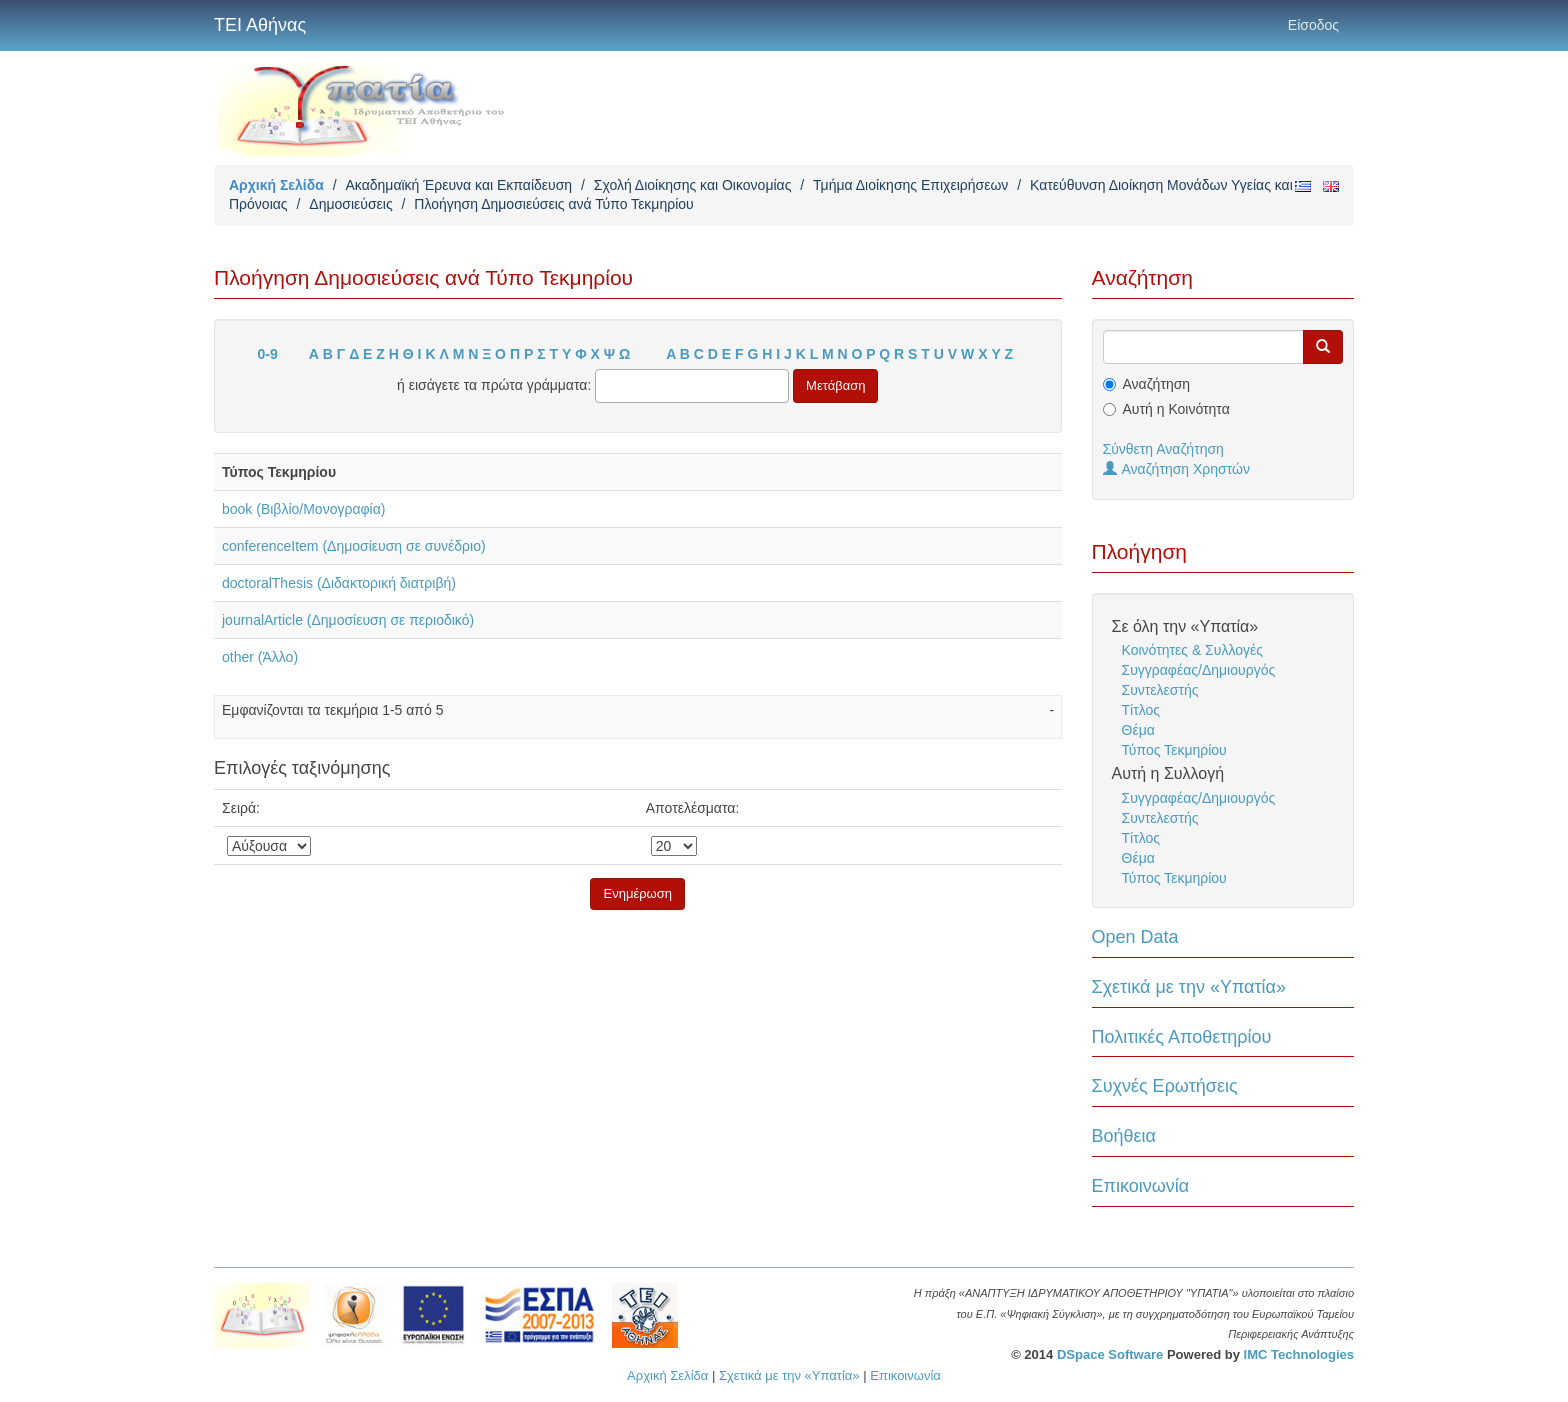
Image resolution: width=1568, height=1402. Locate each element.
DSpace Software (1110, 1354)
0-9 (268, 354)
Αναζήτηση (1157, 384)
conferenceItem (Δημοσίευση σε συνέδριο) (354, 546)
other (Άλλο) (260, 657)
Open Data (1135, 937)
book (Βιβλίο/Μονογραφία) (303, 509)
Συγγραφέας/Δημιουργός (1199, 670)
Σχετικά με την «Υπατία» (1189, 987)
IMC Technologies (1299, 1354)
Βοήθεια (1124, 1136)
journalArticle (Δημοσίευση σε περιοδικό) (348, 620)
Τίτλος (1141, 710)
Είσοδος (1313, 25)
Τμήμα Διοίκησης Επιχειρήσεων (910, 185)
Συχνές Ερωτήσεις (1165, 1086)
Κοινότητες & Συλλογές (1192, 650)
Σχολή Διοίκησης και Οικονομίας (693, 185)
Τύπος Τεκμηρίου (1174, 750)
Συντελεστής (1160, 690)
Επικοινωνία (1141, 1186)
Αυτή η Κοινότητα (1176, 409)
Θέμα (1138, 730)
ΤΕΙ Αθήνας (260, 25)
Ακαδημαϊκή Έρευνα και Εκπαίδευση (458, 185)
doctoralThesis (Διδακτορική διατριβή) (339, 583)
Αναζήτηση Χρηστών (1177, 469)
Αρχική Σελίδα (276, 185)
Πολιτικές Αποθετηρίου (1182, 1037)
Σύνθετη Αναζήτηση (1163, 449)
